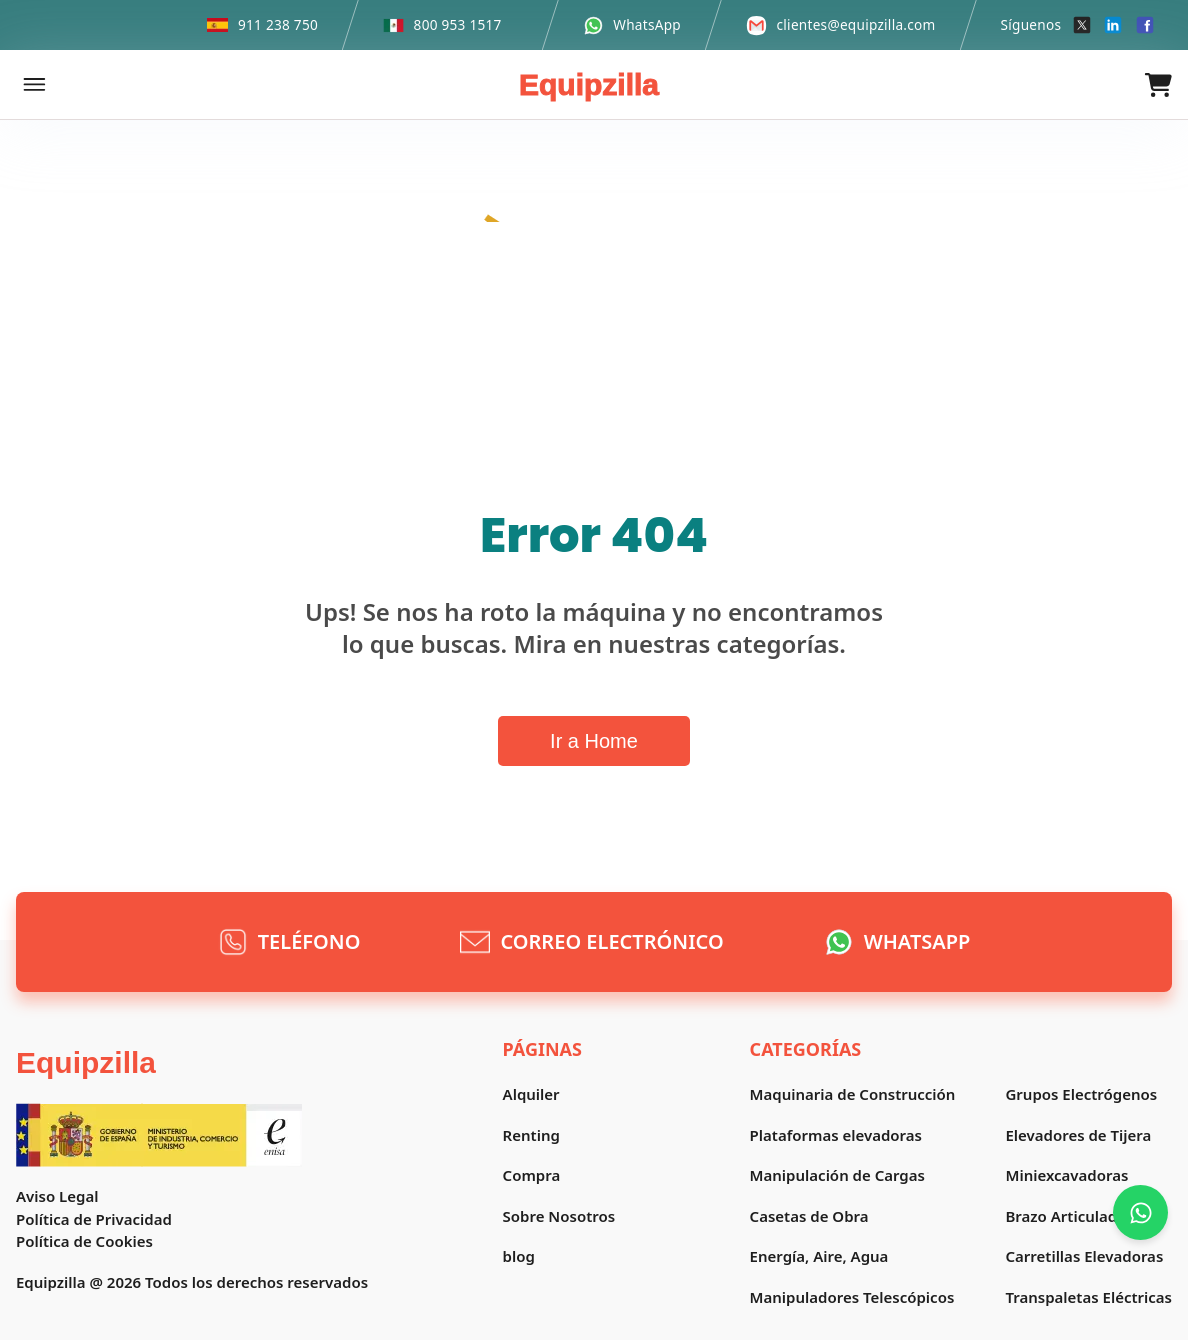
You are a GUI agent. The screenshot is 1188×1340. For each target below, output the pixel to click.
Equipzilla (589, 84)
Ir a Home (594, 741)
